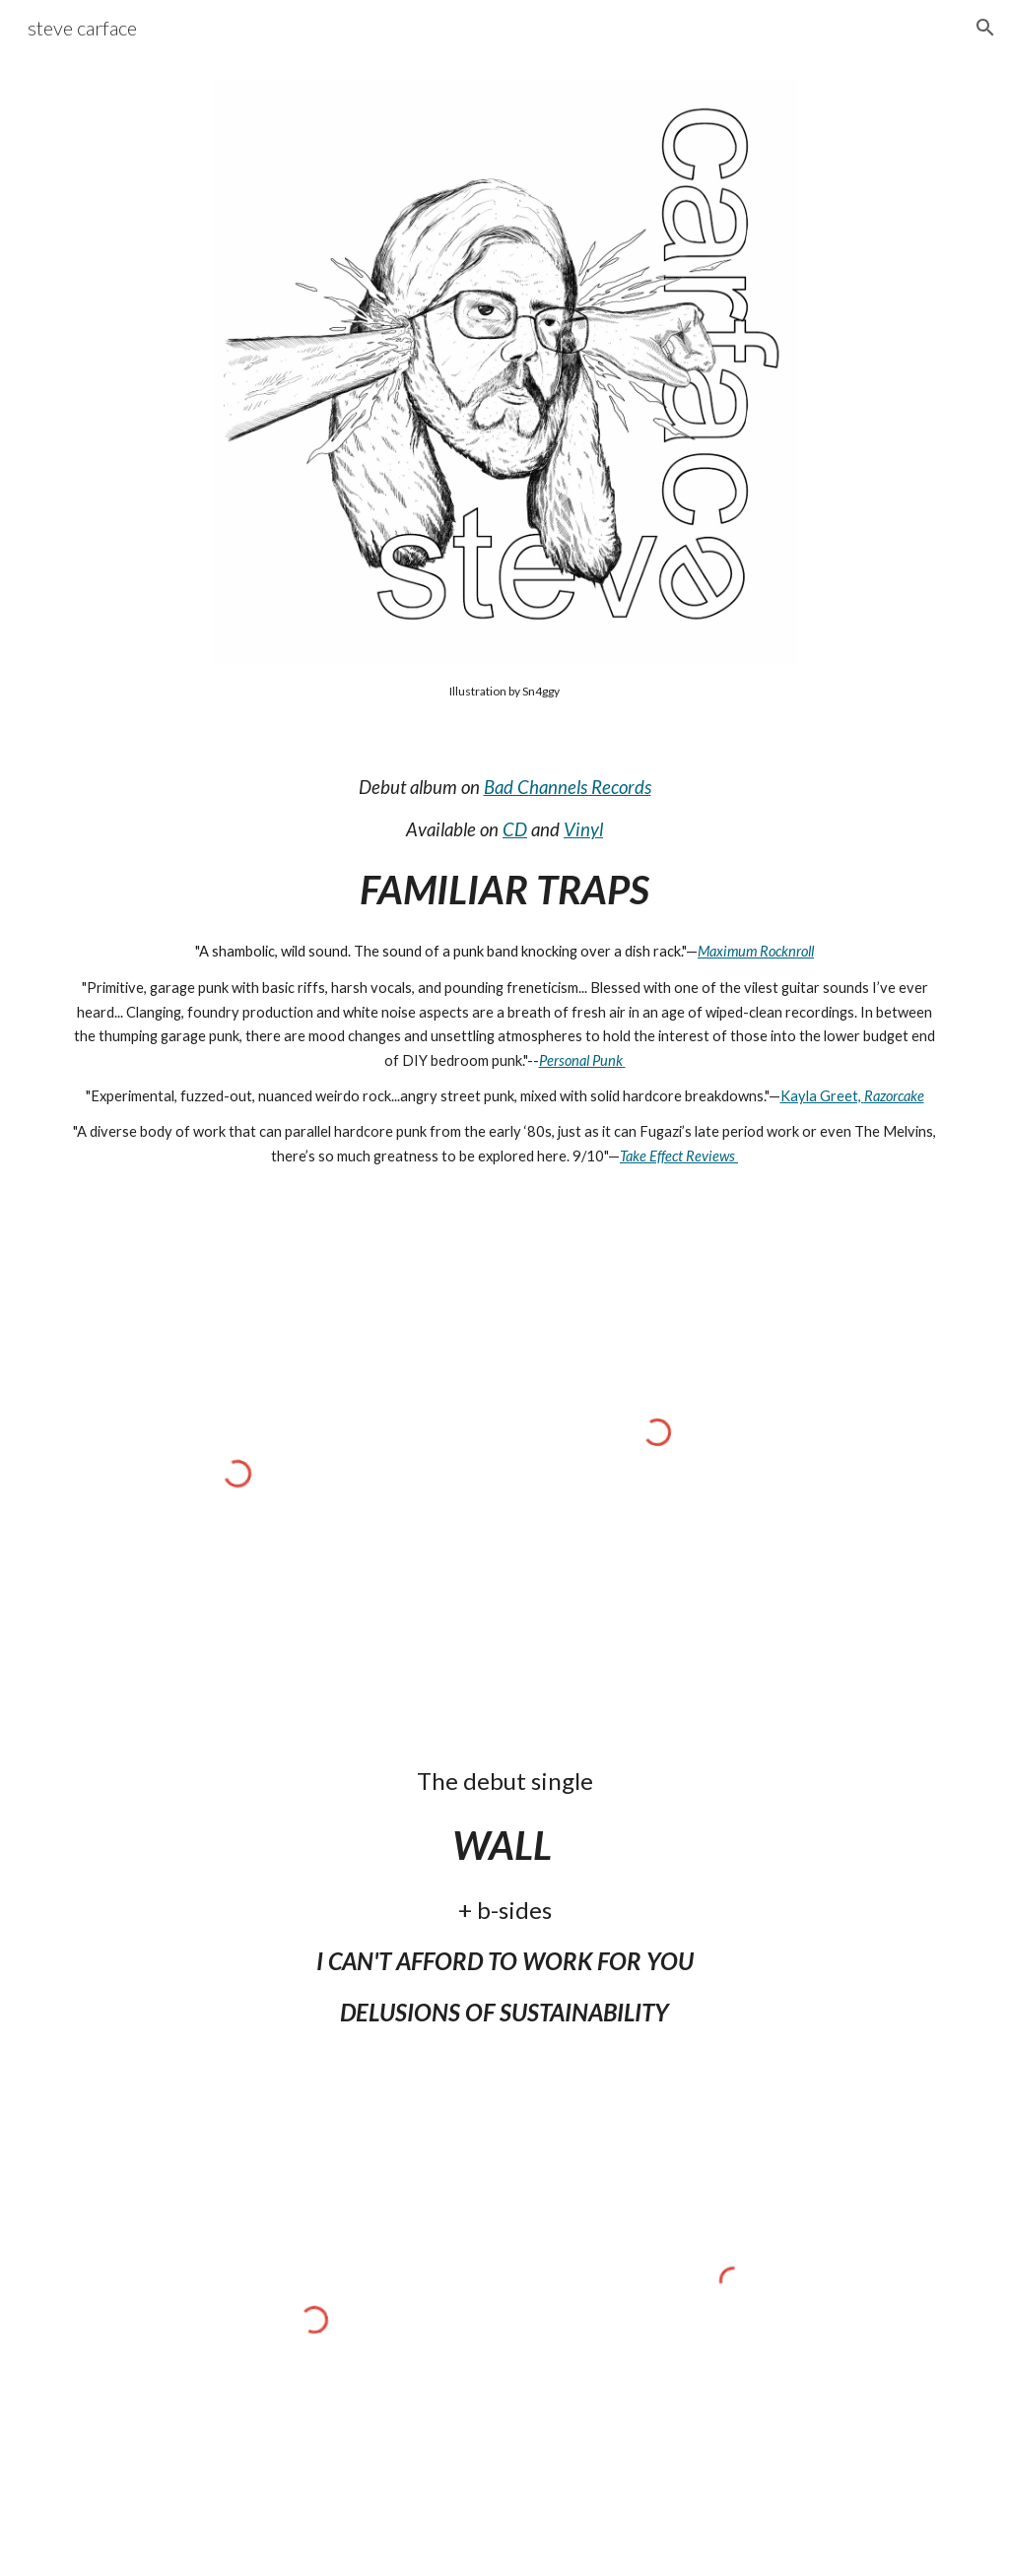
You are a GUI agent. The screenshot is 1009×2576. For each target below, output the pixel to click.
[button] (985, 27)
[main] (504, 690)
